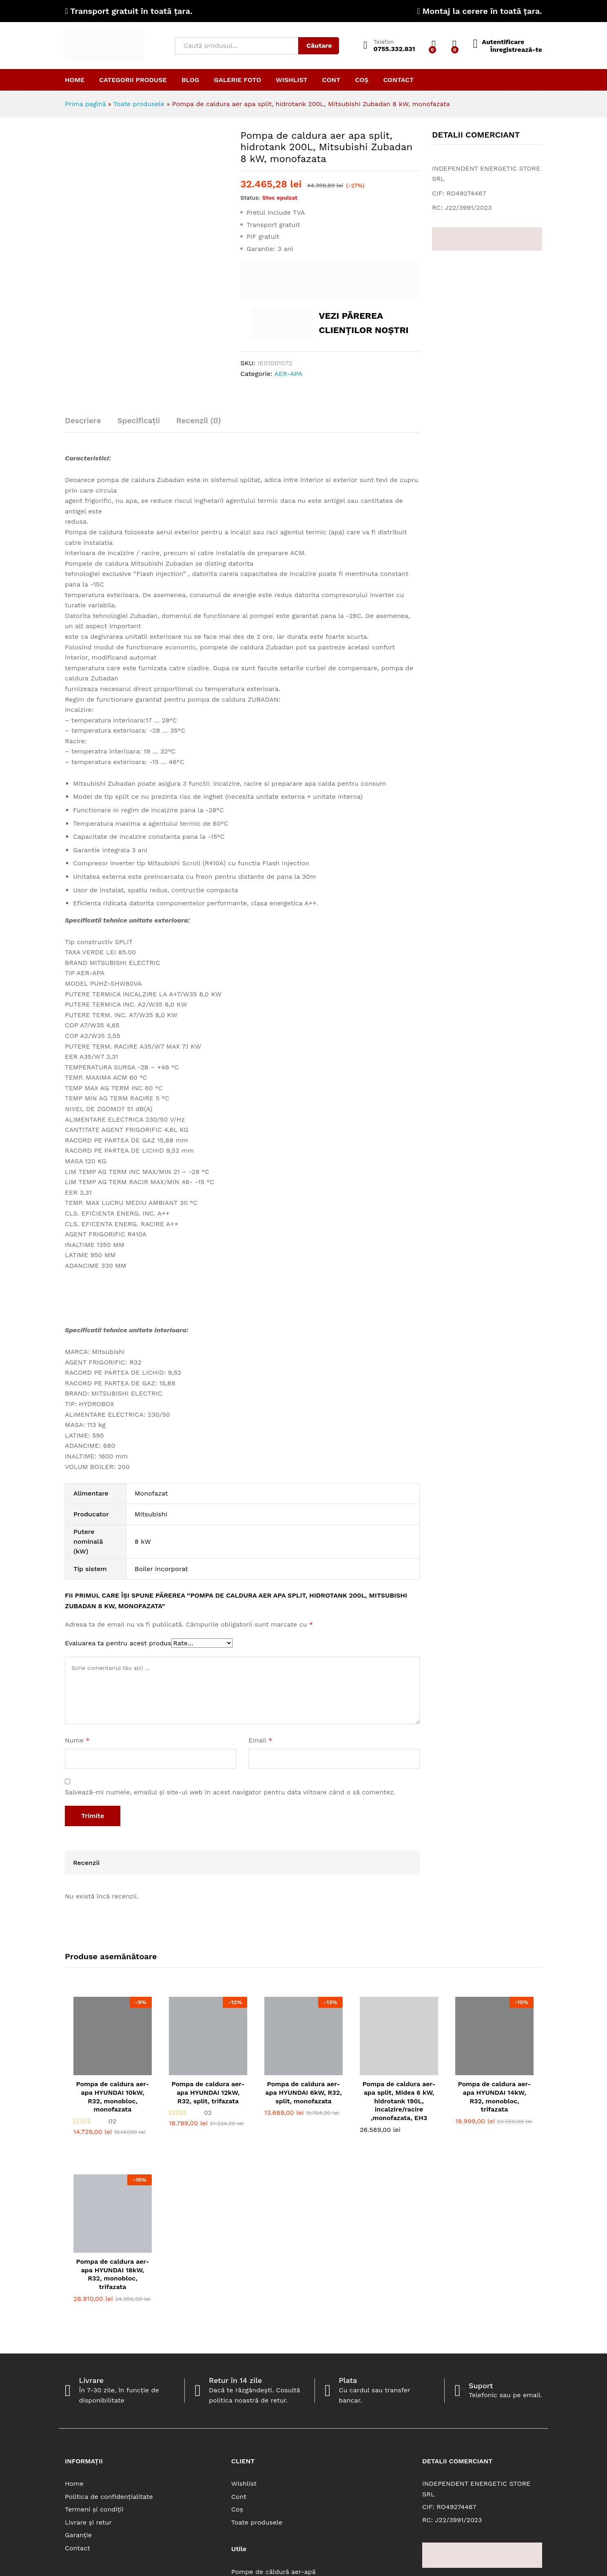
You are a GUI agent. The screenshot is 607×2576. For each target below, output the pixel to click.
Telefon (384, 41)
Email (260, 1740)
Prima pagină (85, 104)
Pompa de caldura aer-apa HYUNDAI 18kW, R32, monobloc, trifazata (112, 2274)
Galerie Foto (237, 80)
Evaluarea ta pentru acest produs (118, 1643)
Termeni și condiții (94, 2509)
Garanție (78, 2535)
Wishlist (292, 80)
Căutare (319, 45)
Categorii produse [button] (133, 80)
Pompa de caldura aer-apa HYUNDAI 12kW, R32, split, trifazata (207, 2092)
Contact (398, 80)
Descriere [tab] (83, 421)
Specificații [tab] (138, 421)
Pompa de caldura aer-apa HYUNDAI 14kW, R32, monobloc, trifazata (494, 2096)
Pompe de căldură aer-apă (273, 2572)
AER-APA (289, 374)
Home (74, 80)
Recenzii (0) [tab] (198, 421)
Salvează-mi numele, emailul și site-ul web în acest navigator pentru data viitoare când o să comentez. (230, 1792)
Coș (361, 80)
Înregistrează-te (516, 49)
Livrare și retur (88, 2522)
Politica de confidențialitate (109, 2496)
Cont (331, 80)
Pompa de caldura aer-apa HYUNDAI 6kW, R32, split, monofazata (303, 2092)
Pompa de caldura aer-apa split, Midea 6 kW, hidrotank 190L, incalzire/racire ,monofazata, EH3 (398, 2101)
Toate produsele (138, 104)
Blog (190, 80)
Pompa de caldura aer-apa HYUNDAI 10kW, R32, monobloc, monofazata (112, 2096)
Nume (77, 1740)
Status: (250, 197)
